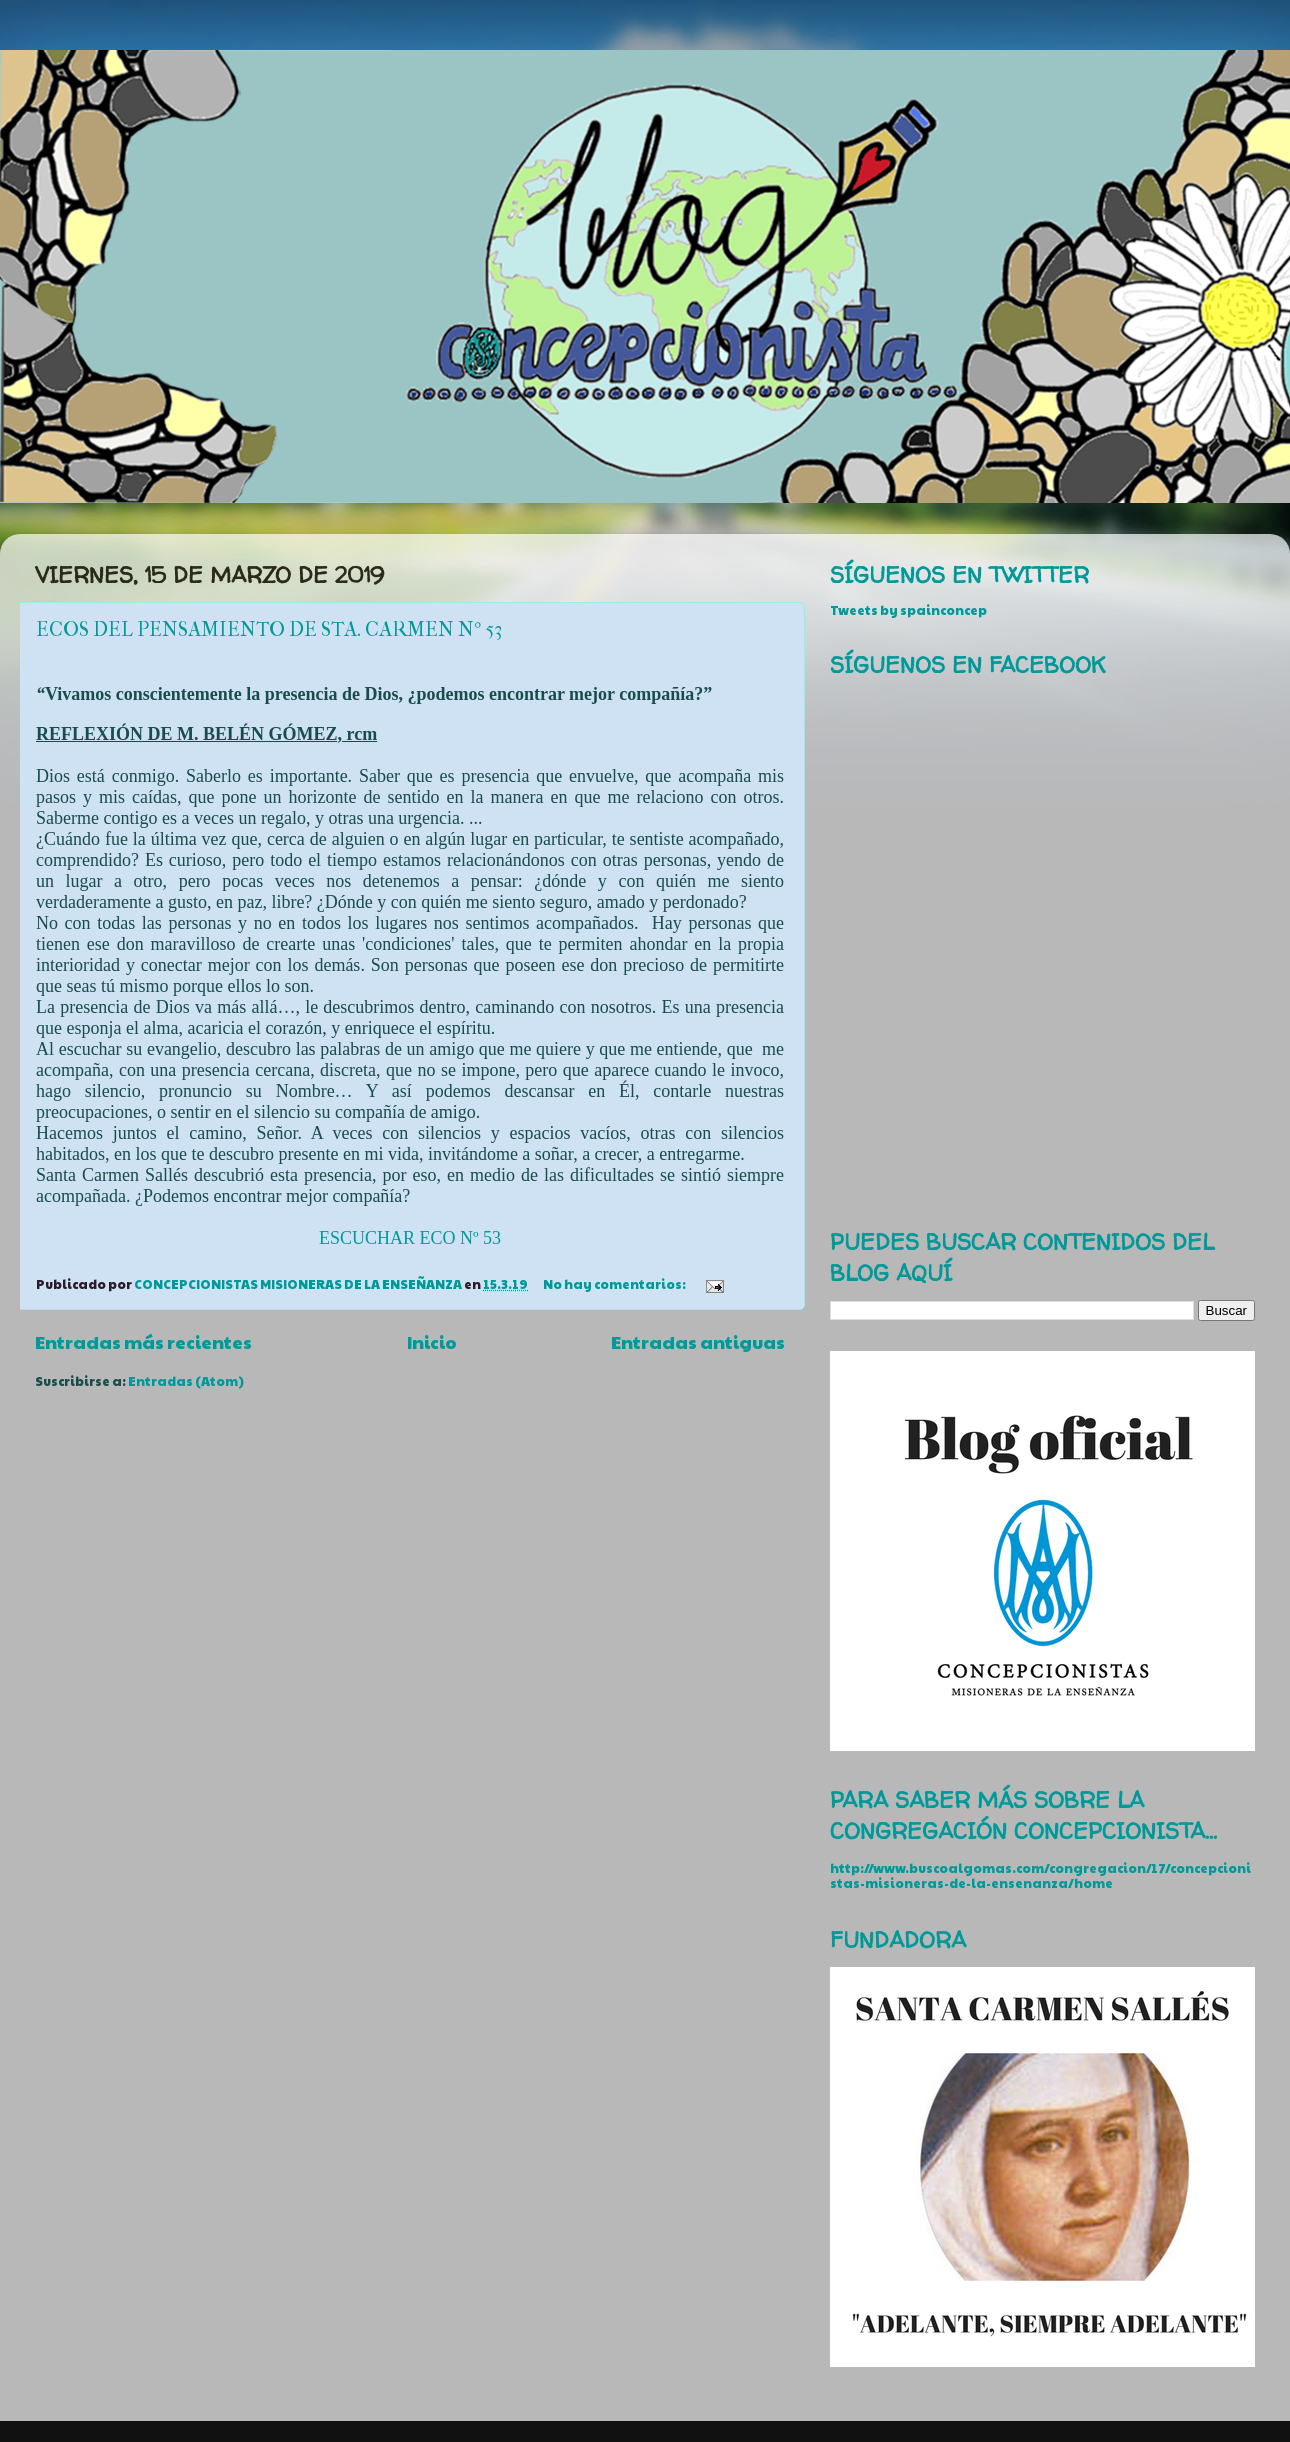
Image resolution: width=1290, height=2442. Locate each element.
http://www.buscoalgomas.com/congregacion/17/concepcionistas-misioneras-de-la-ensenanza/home (1040, 1875)
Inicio (432, 1341)
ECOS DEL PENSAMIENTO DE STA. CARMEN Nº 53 (269, 629)
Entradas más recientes (143, 1341)
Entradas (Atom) (186, 1381)
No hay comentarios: (615, 1284)
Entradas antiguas (698, 1341)
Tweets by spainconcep (908, 610)
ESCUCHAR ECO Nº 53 (410, 1238)
